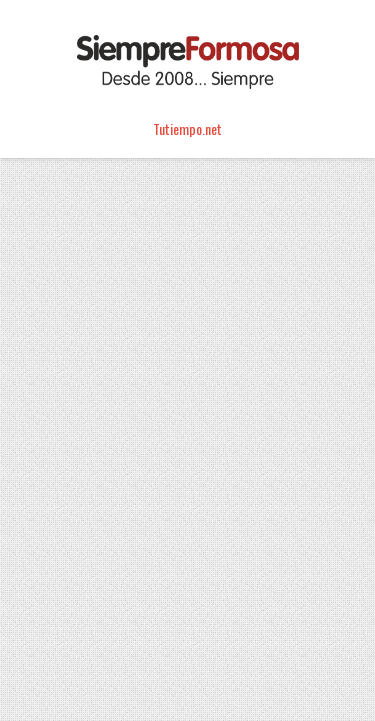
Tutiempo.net (187, 128)
